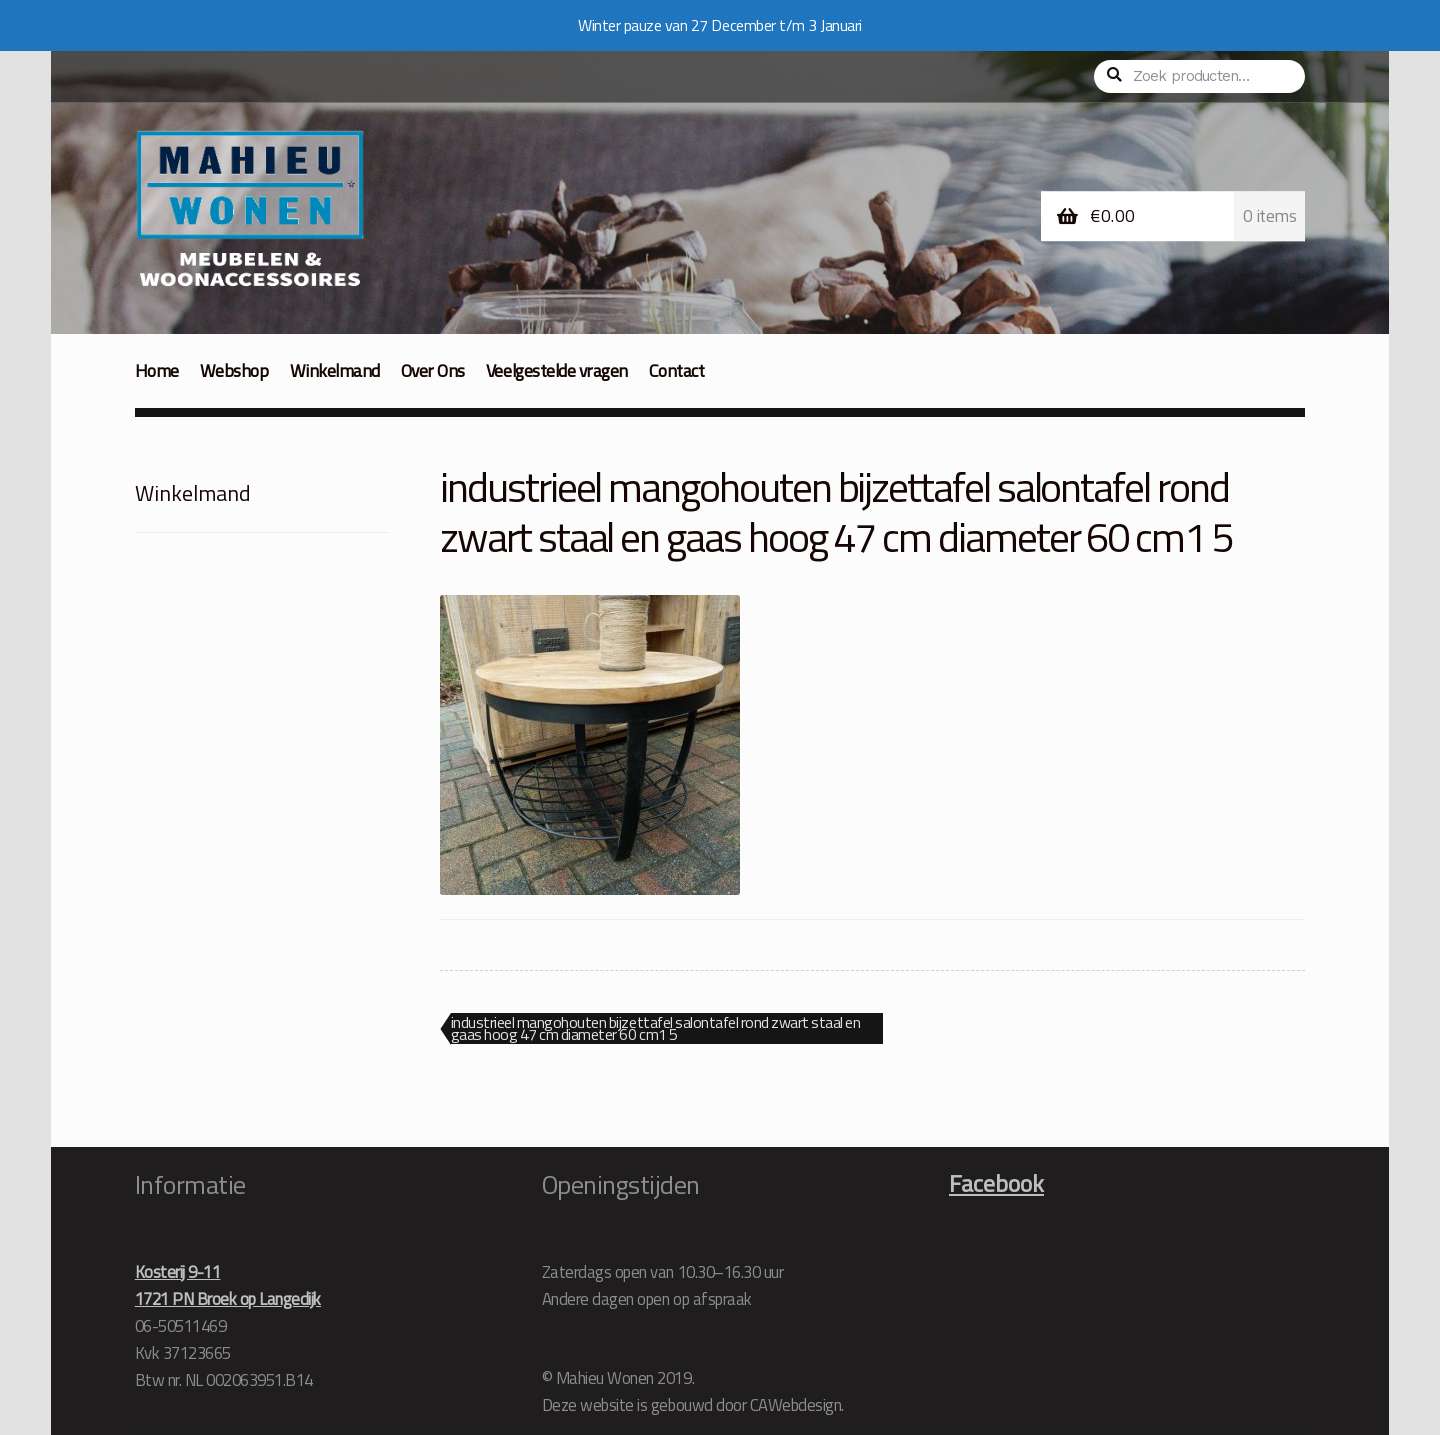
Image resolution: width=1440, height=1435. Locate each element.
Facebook (996, 1183)
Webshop (234, 370)
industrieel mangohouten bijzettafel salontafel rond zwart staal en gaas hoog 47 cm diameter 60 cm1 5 (655, 1029)
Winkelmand (335, 370)
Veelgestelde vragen (557, 370)
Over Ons (433, 370)
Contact (677, 370)
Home (157, 370)
